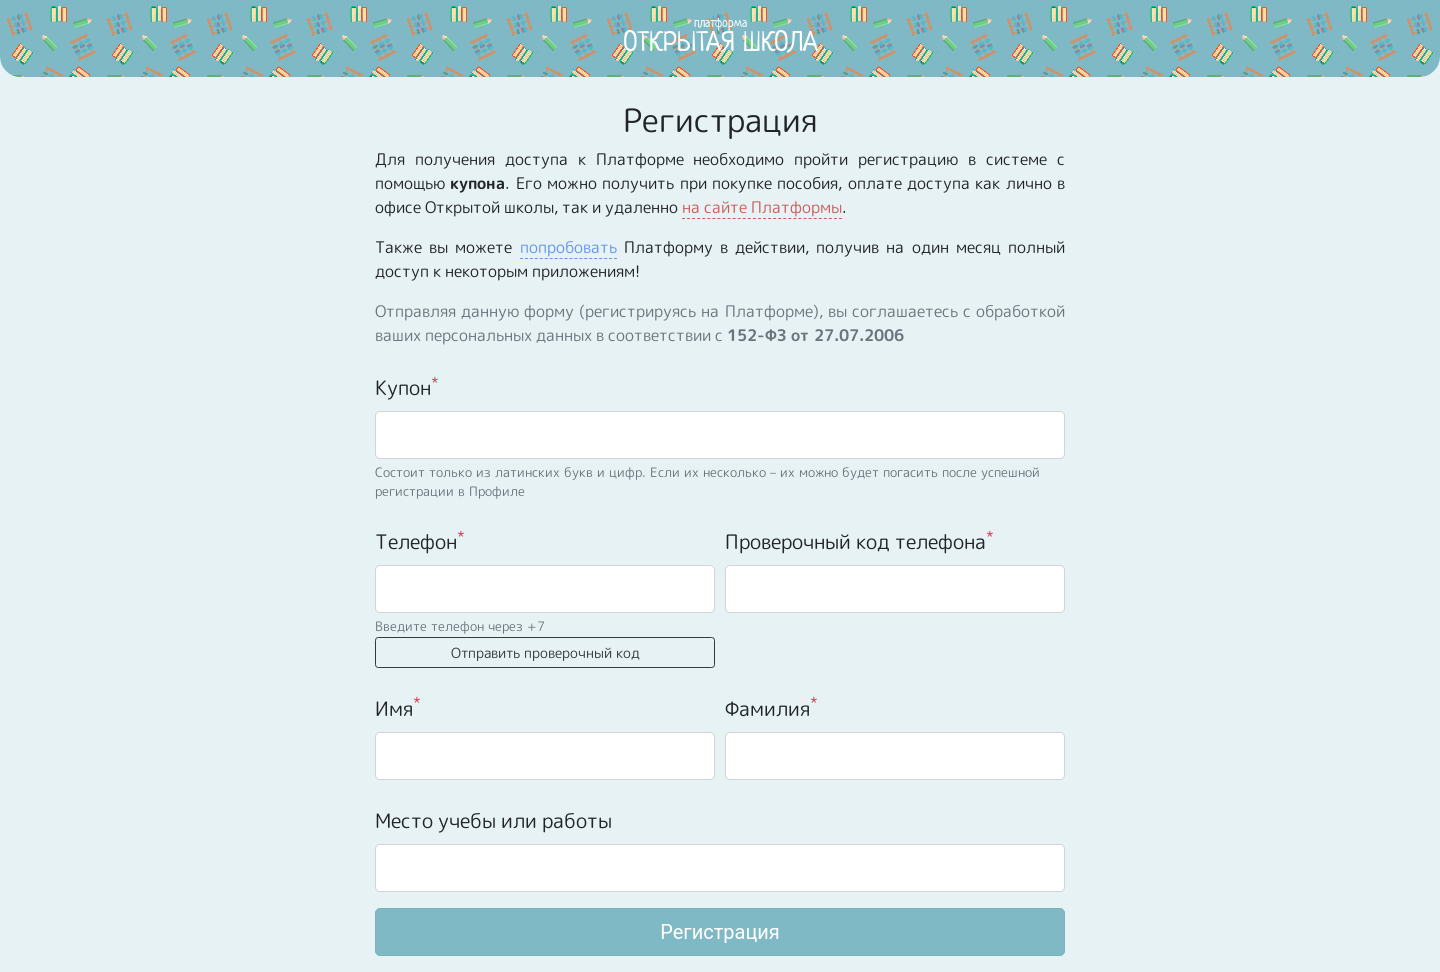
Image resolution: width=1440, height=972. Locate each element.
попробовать (568, 247)
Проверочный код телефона (859, 541)
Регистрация (720, 932)
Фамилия (771, 707)
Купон (407, 387)
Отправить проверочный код (545, 652)
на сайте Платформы (762, 207)
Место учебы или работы (493, 820)
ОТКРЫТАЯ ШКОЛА (720, 36)
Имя (398, 707)
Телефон (420, 541)
